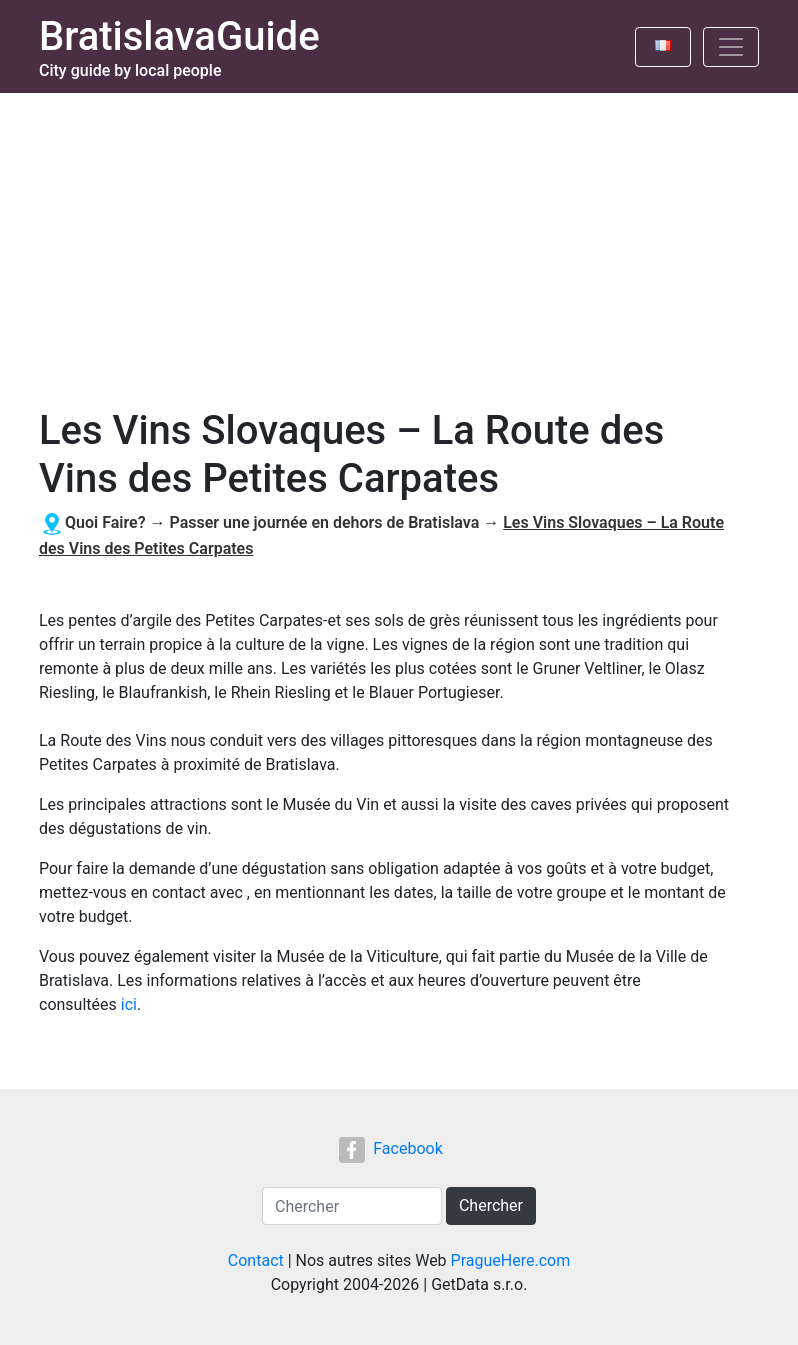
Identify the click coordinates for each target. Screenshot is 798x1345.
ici (129, 1004)
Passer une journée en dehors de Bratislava (324, 522)
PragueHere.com (511, 1260)
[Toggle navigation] (731, 47)
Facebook (390, 1148)
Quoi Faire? (105, 522)
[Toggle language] (663, 47)
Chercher (491, 1205)
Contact (256, 1260)
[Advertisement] (399, 243)
